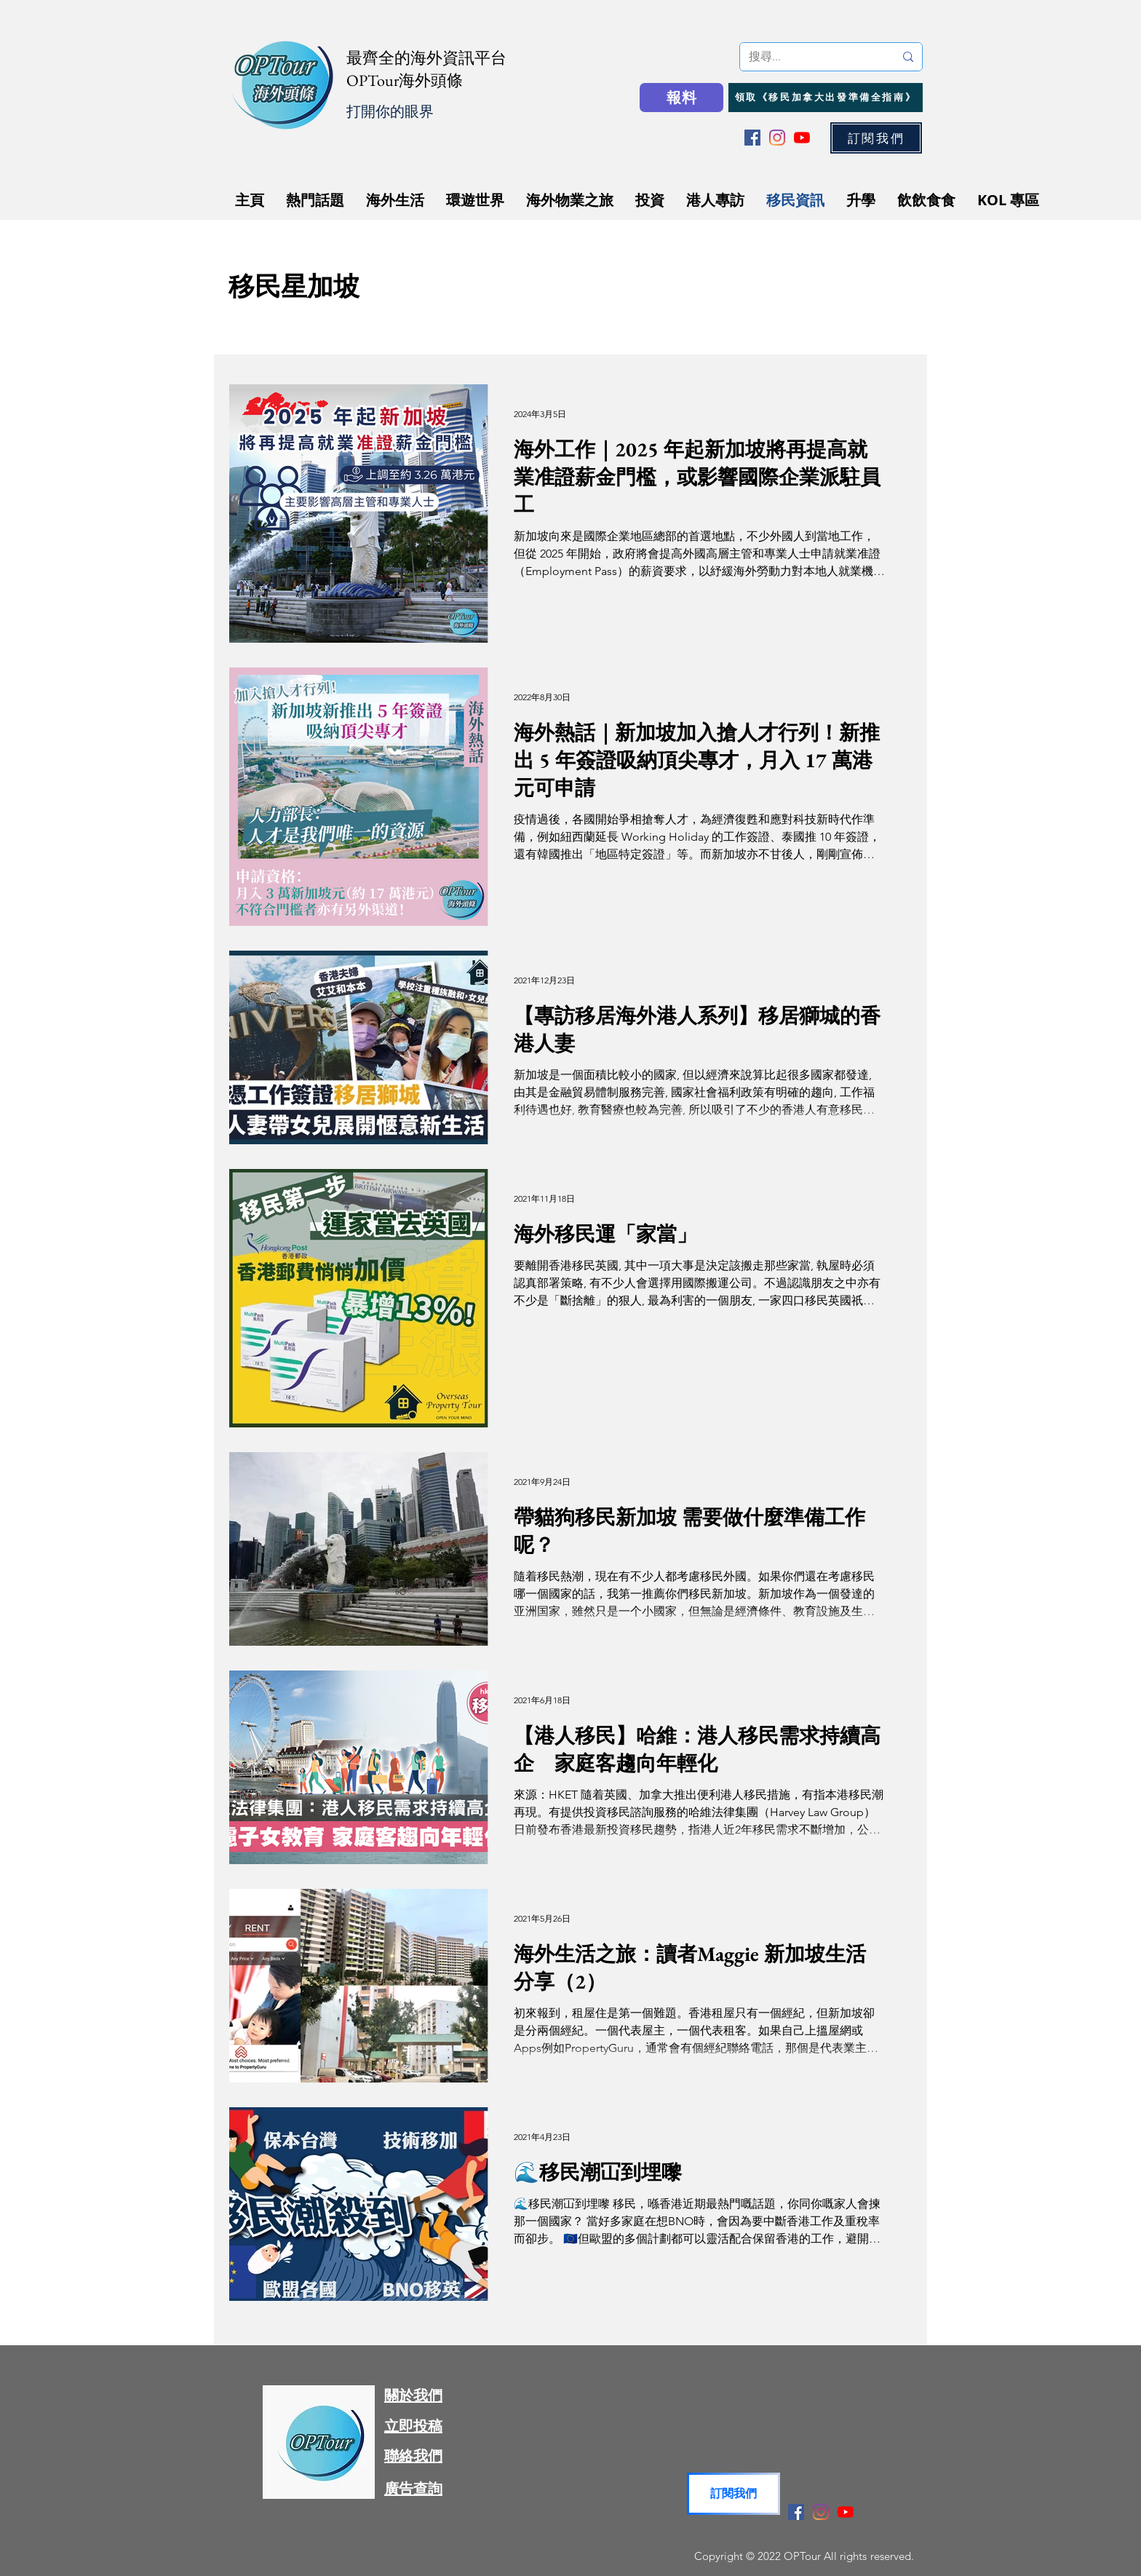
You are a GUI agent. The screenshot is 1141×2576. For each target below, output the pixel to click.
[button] (876, 138)
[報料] (681, 97)
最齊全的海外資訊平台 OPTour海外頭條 (426, 69)
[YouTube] (802, 138)
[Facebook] (752, 138)
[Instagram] (777, 138)
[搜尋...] (810, 57)
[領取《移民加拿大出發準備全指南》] (825, 97)
